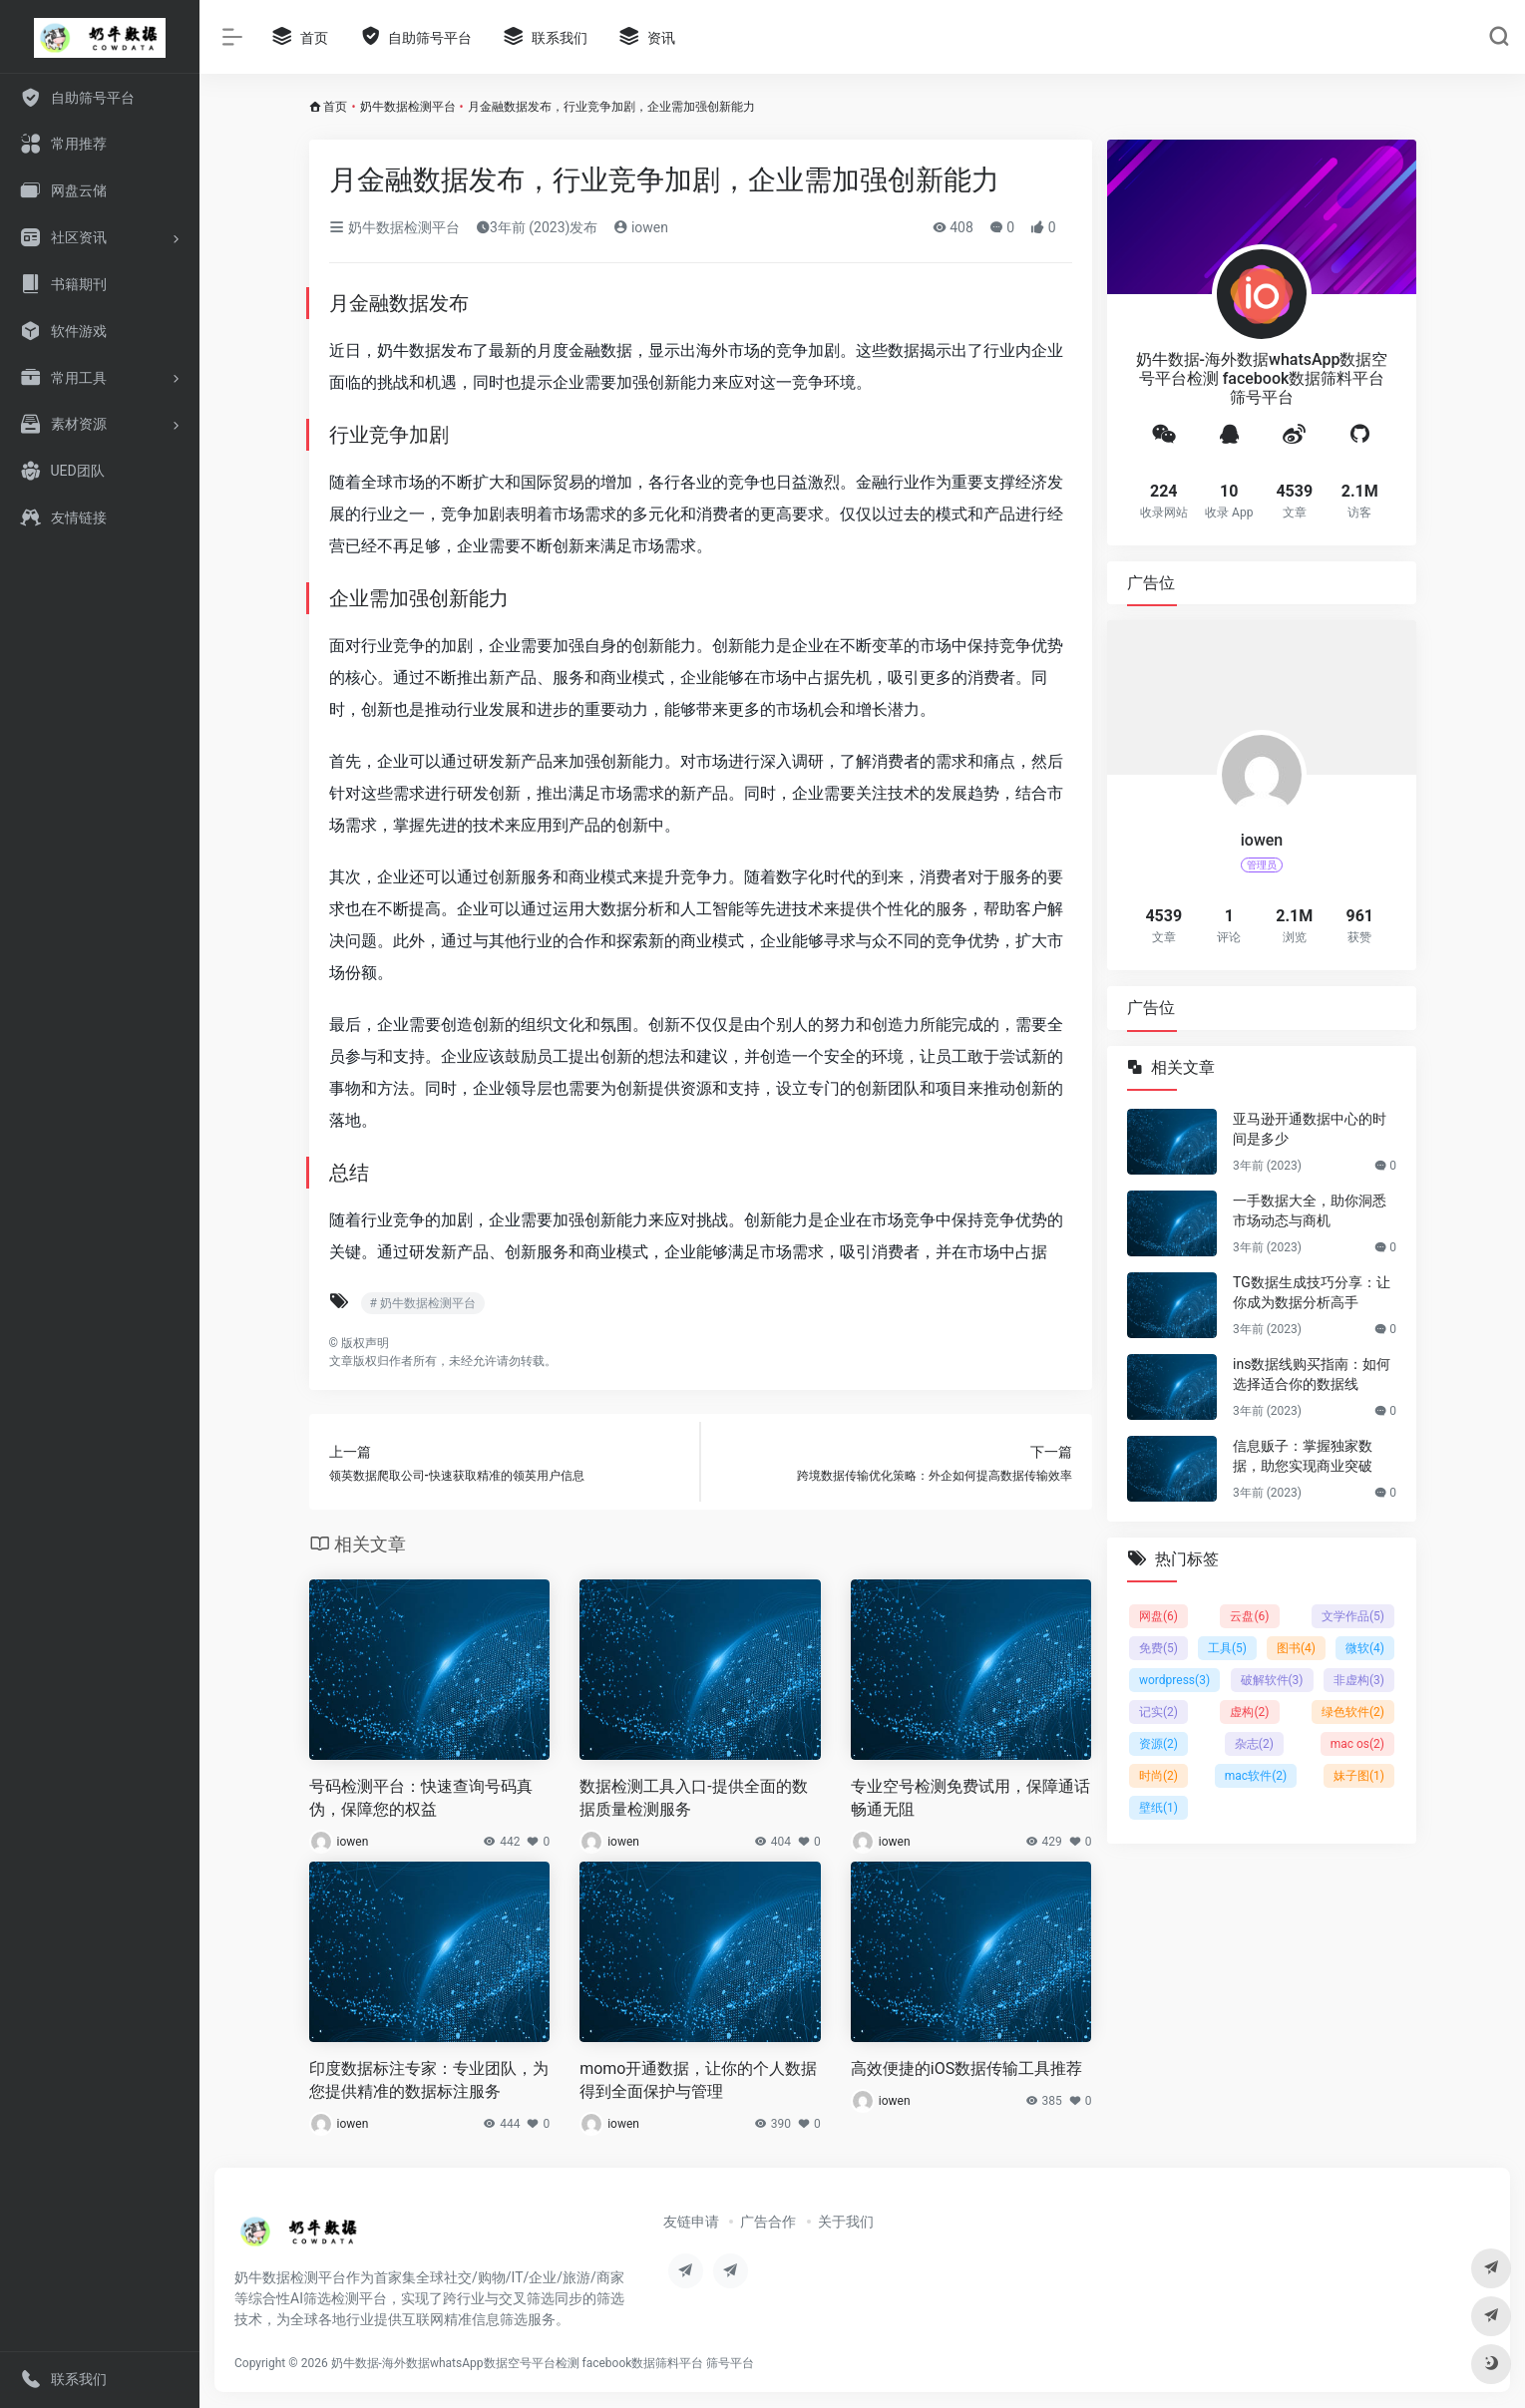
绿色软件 (1352, 1712)
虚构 (1249, 1712)
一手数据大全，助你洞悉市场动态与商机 (1309, 1210)
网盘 (1158, 1616)
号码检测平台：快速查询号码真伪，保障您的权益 (421, 1798)
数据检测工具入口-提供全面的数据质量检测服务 (693, 1798)
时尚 (1158, 1776)
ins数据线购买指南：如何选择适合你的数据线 (1311, 1374)
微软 (1364, 1648)
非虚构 (1358, 1680)
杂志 (1253, 1744)
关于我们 (846, 2222)
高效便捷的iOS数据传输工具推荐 (966, 2068)
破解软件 (1271, 1680)
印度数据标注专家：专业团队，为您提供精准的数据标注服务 (429, 2080)
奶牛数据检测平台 (408, 107)
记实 (1158, 1712)
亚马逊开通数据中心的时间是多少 (1309, 1129)
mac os (1356, 1744)
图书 (1296, 1648)
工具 (1227, 1648)
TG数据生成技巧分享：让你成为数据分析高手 (1311, 1292)
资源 (1158, 1744)
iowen (640, 227)
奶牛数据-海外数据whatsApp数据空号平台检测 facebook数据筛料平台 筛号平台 (543, 2363)
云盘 (1249, 1616)
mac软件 (1255, 1776)
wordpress (1174, 1680)
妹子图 (1358, 1776)
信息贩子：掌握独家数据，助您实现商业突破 (1302, 1456)
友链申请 (691, 2222)
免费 (1158, 1648)
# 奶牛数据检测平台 (423, 1303)
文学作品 (1352, 1616)
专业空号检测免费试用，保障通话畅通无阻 (970, 1798)
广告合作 (768, 2222)
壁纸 (1158, 1808)
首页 (335, 107)
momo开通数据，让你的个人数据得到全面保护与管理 (698, 2080)
